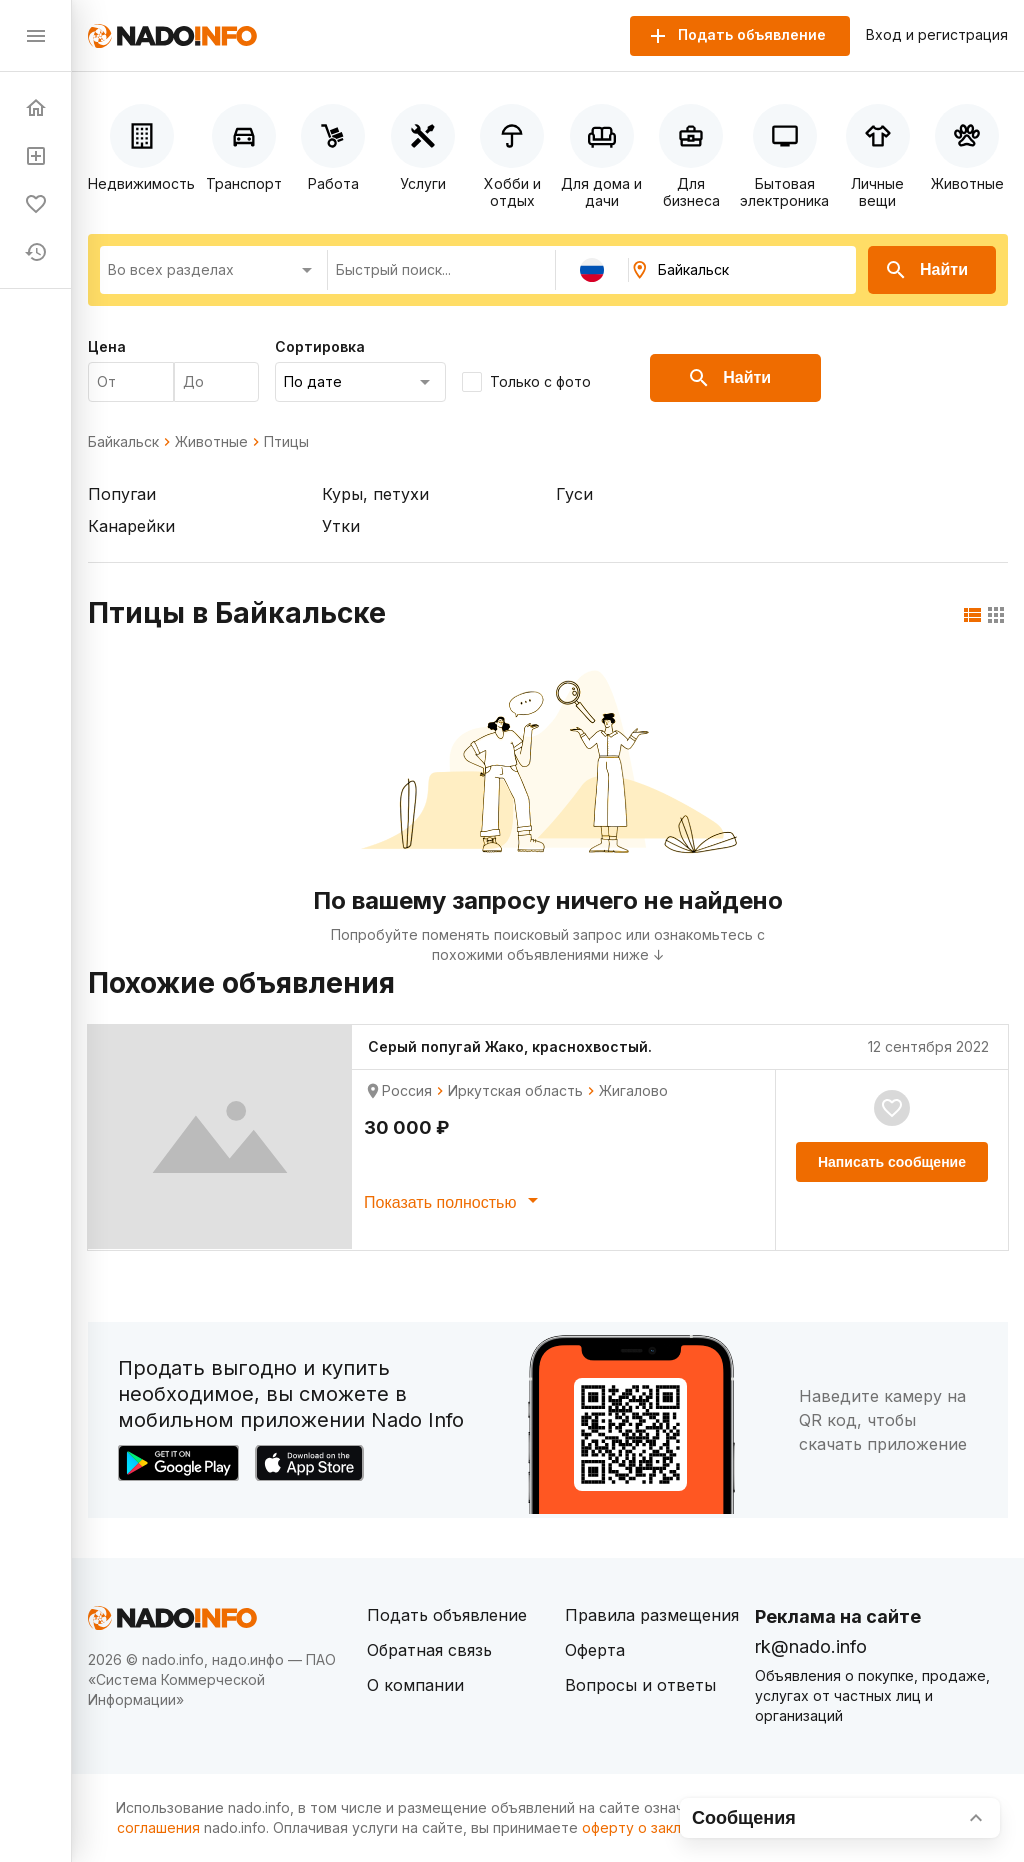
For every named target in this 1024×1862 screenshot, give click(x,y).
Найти (926, 270)
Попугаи (122, 494)
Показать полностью (454, 1200)
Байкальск (123, 442)
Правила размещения (652, 1615)
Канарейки (131, 526)
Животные (211, 442)
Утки (341, 526)
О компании (415, 1685)
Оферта (595, 1650)
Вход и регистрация (937, 35)
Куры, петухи (375, 494)
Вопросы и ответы (640, 1685)
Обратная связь (429, 1650)
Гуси (574, 494)
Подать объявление (447, 1615)
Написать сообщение (892, 1162)
